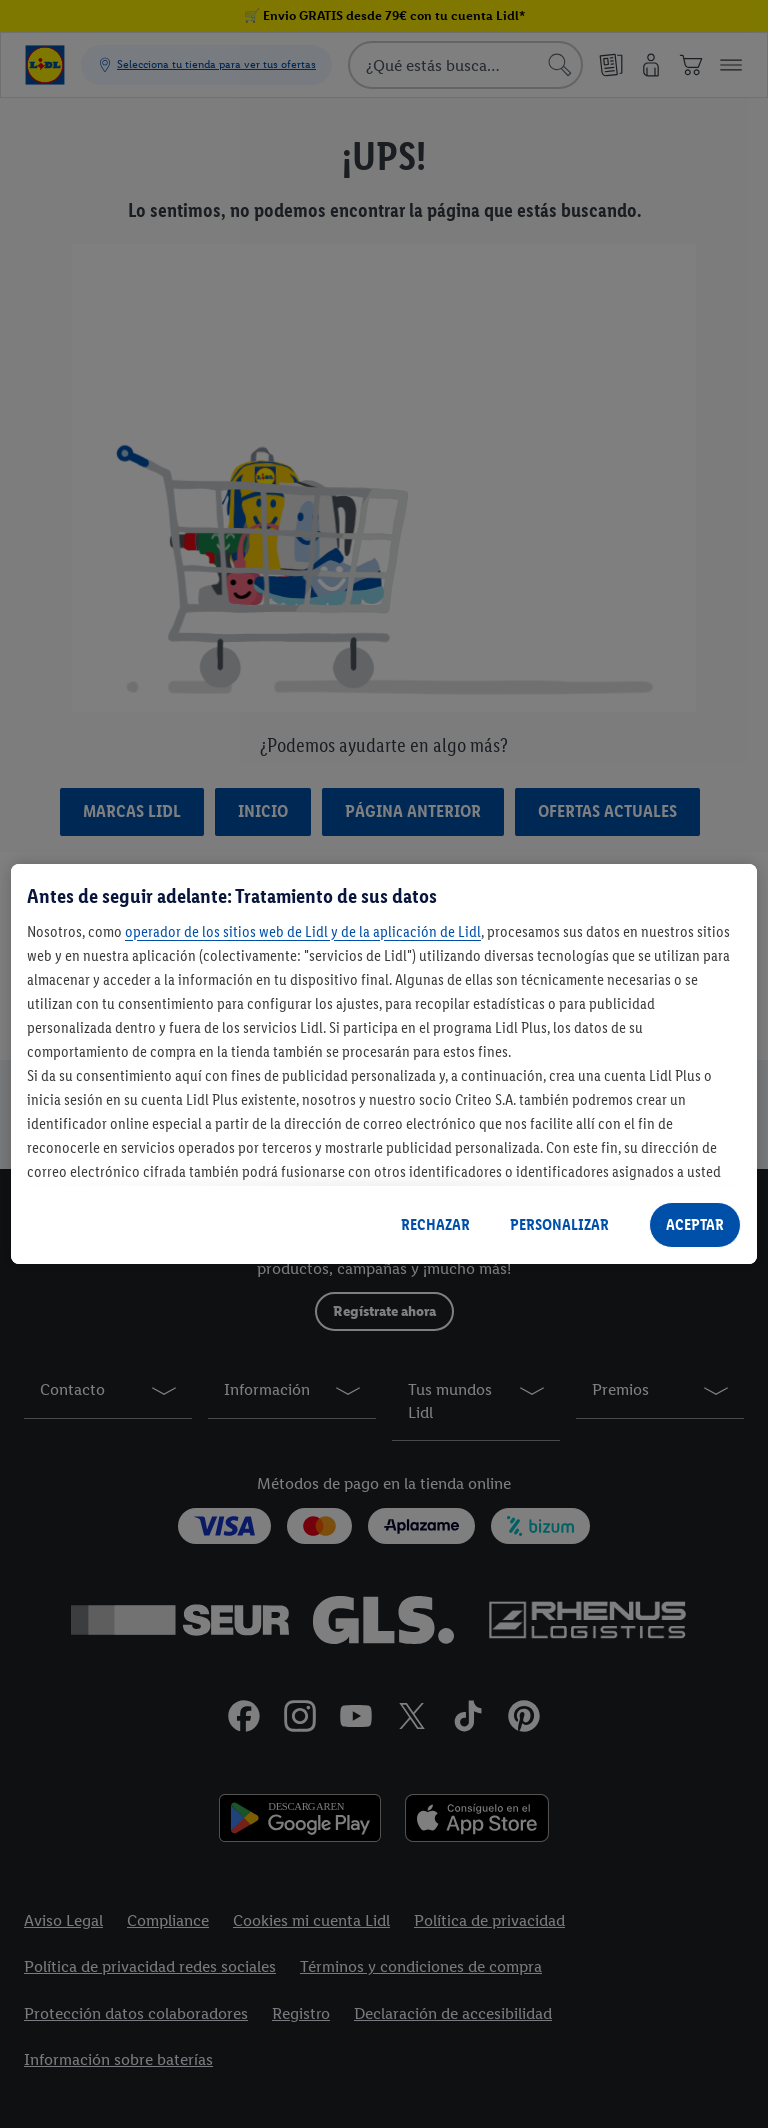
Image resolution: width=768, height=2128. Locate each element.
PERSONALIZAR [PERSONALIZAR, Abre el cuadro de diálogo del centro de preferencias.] (559, 1224)
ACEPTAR (695, 1224)
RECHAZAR (435, 1224)
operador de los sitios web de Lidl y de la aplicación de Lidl (303, 931)
